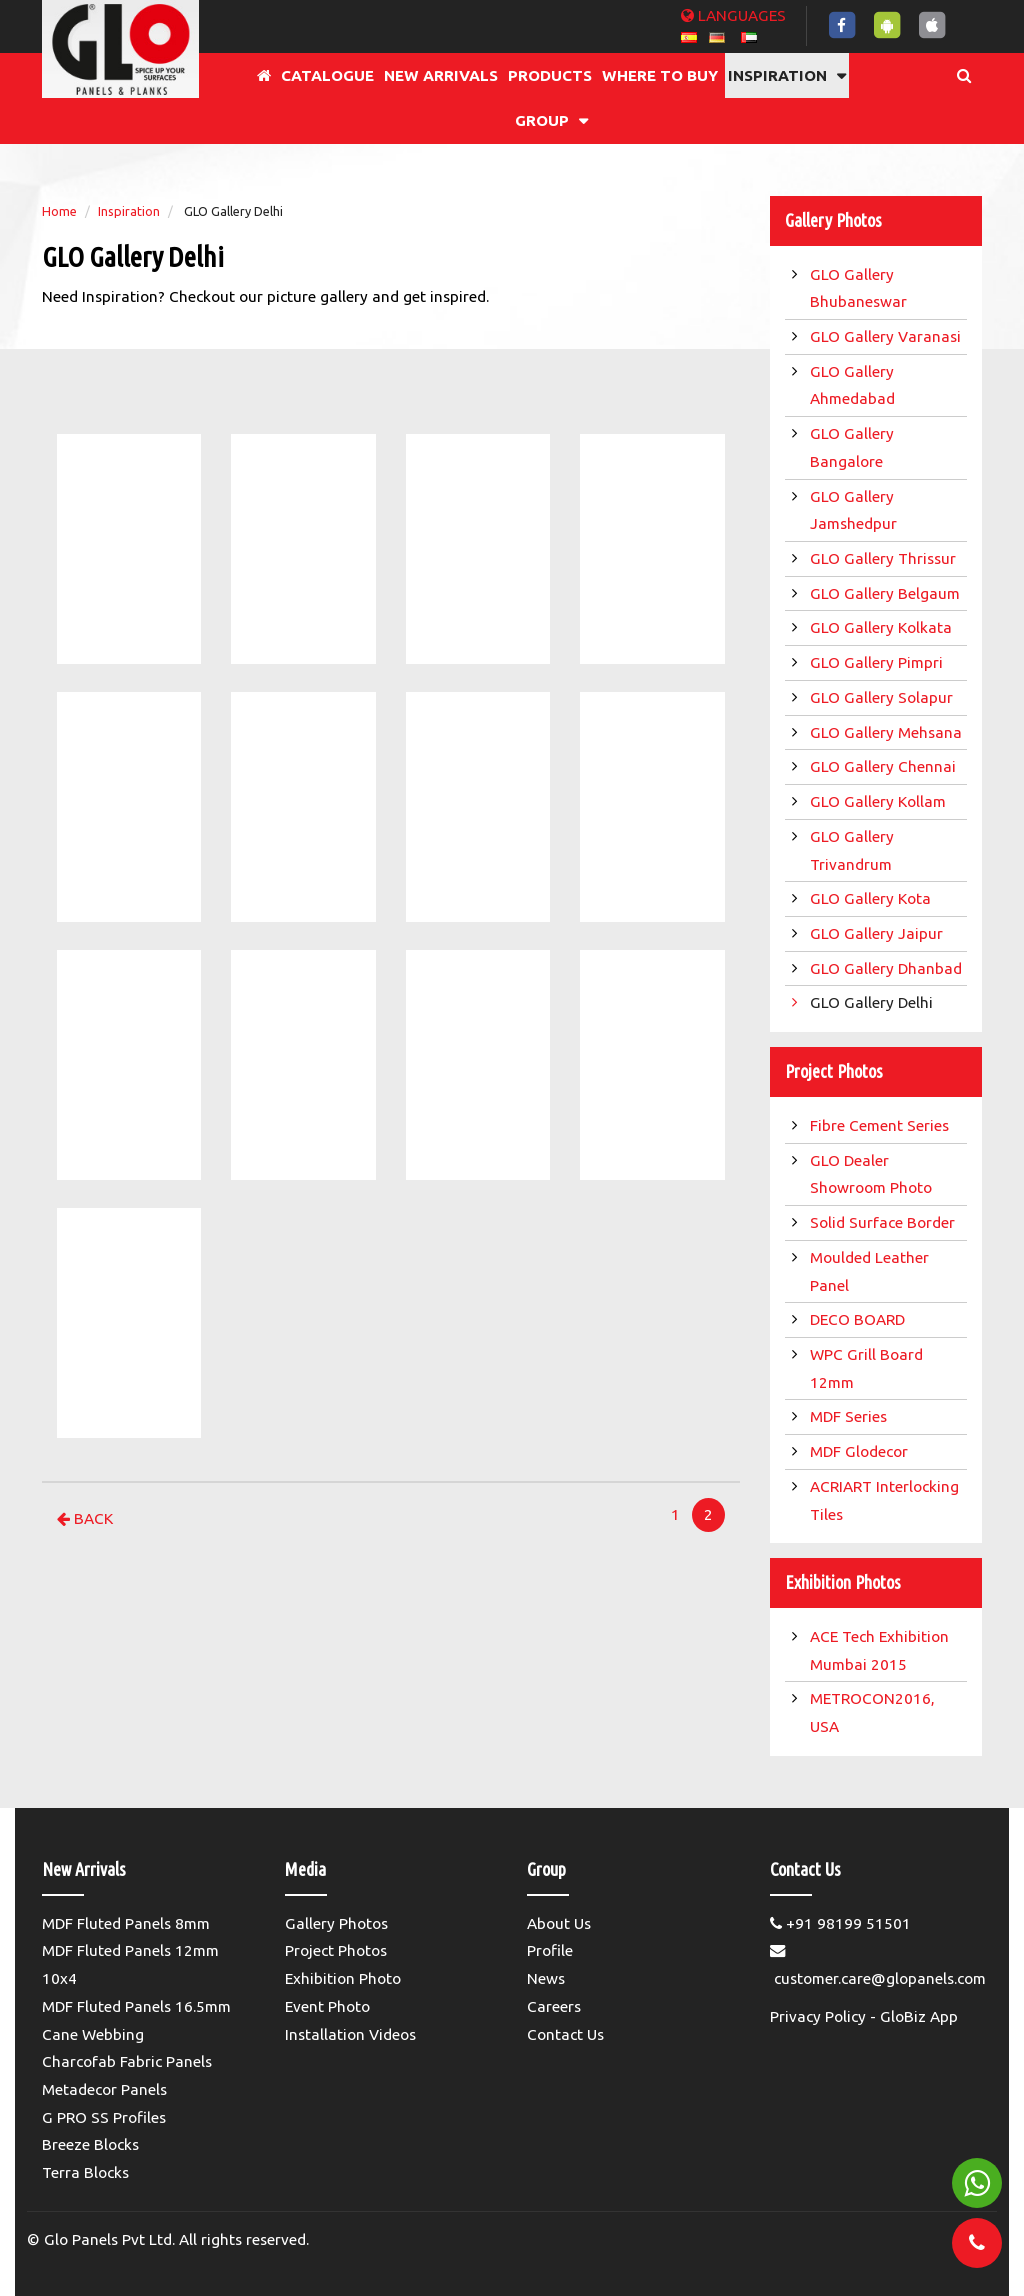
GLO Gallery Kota (872, 898)
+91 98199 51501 (840, 1923)
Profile (550, 1950)
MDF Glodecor (861, 1451)
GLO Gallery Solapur (883, 697)
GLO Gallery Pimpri (878, 662)
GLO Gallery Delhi (873, 1002)
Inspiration (129, 211)
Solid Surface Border (884, 1222)
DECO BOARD (859, 1319)
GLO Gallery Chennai (885, 766)
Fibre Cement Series (883, 1125)
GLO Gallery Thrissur (885, 558)
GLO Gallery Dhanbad (888, 968)
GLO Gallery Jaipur (878, 933)
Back (85, 1518)
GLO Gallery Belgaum (887, 593)
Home (59, 211)
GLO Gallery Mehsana (888, 732)
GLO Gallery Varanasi (887, 336)
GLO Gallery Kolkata (883, 627)
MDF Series (850, 1416)
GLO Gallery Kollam (880, 801)
